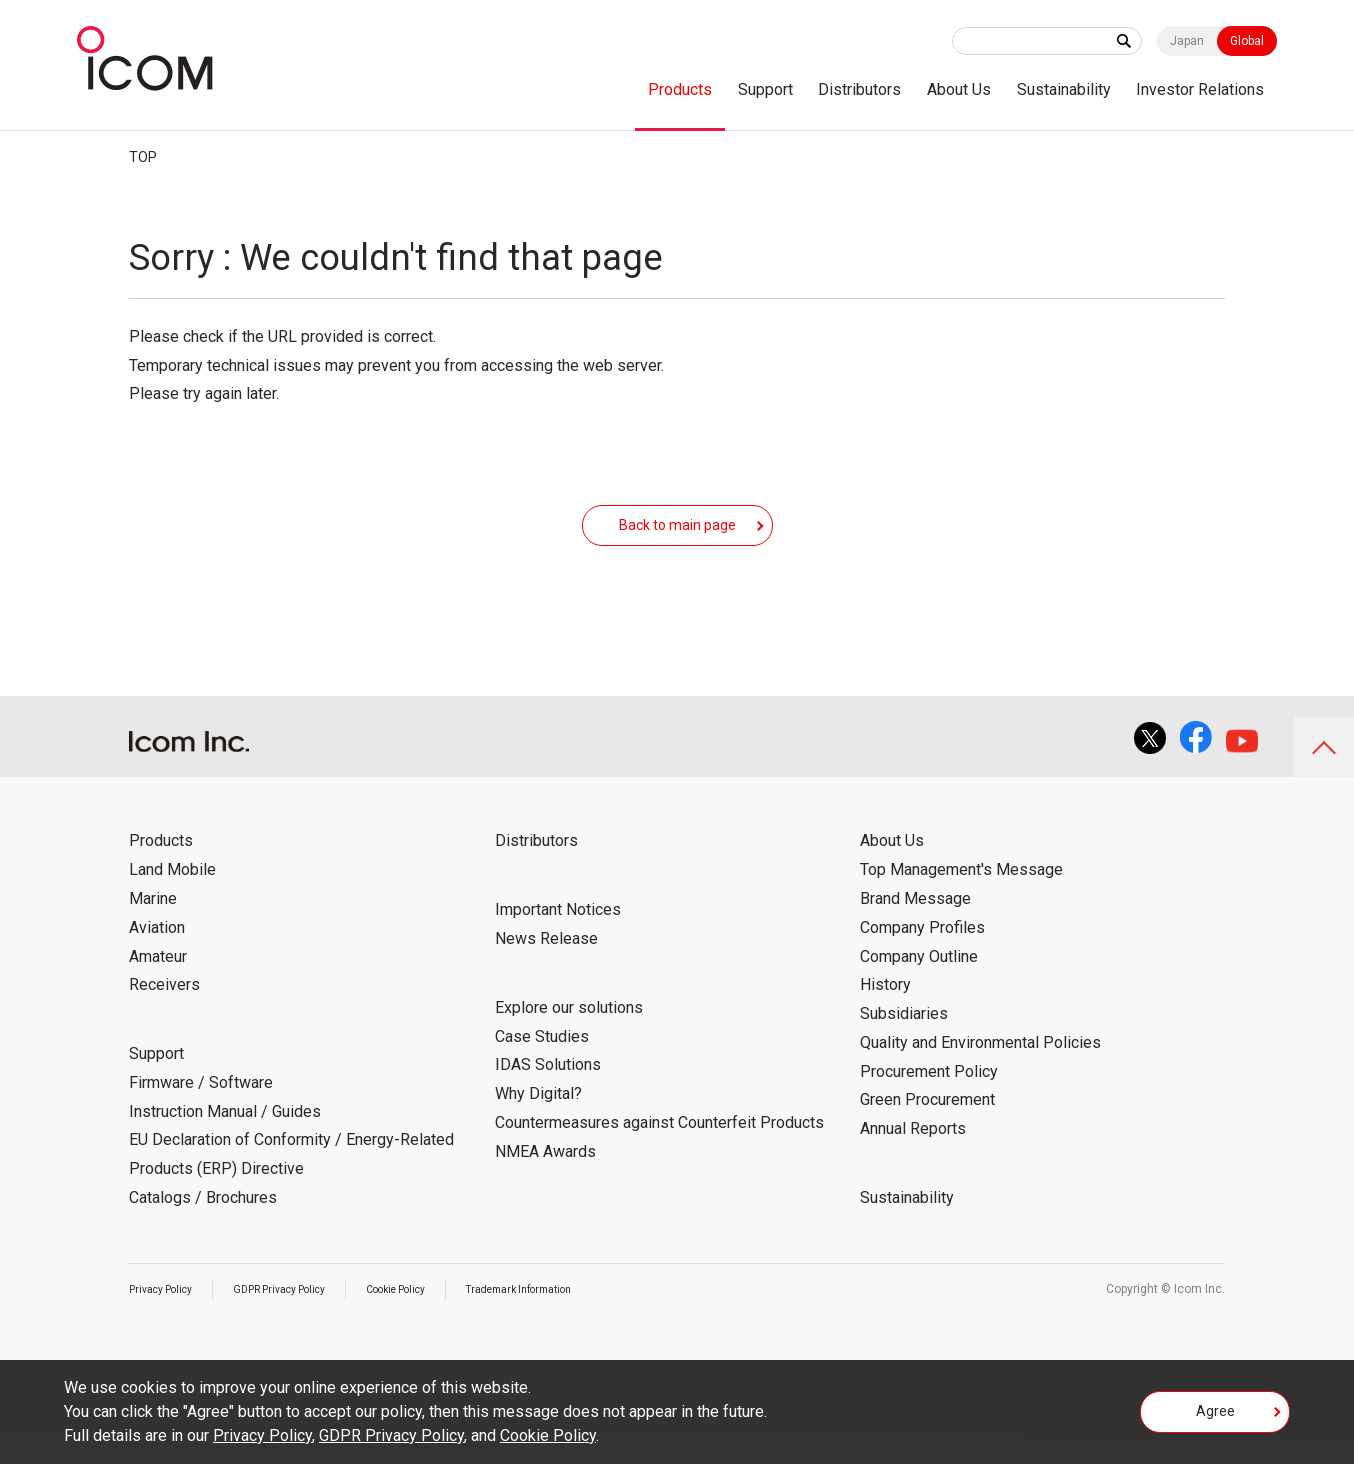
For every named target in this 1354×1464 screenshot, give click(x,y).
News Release (546, 968)
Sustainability (1064, 89)
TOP (143, 157)
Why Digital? (538, 1123)
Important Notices (558, 939)
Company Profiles (922, 957)
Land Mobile (172, 899)
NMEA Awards (545, 1181)
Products (680, 89)
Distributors (859, 89)
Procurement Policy (929, 1101)
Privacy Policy (167, 1319)
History (885, 1014)
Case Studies (542, 1066)
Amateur (158, 986)
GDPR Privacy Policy (301, 1319)
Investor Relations (1200, 89)
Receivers (164, 1014)
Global (1247, 41)
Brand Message (915, 928)
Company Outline (919, 986)
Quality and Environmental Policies (980, 1072)
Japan (1187, 41)
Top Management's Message (961, 899)
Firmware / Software (201, 1112)
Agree (1215, 1418)
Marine (153, 928)
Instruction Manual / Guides (225, 1141)
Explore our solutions (569, 1037)
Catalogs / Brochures (203, 1227)
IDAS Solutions (548, 1094)
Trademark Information (575, 1319)
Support (765, 89)
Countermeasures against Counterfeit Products (659, 1152)
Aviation (157, 957)
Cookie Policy (434, 1319)
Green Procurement (927, 1129)
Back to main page (677, 539)
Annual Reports (913, 1158)
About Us (959, 89)
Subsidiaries (904, 1043)
